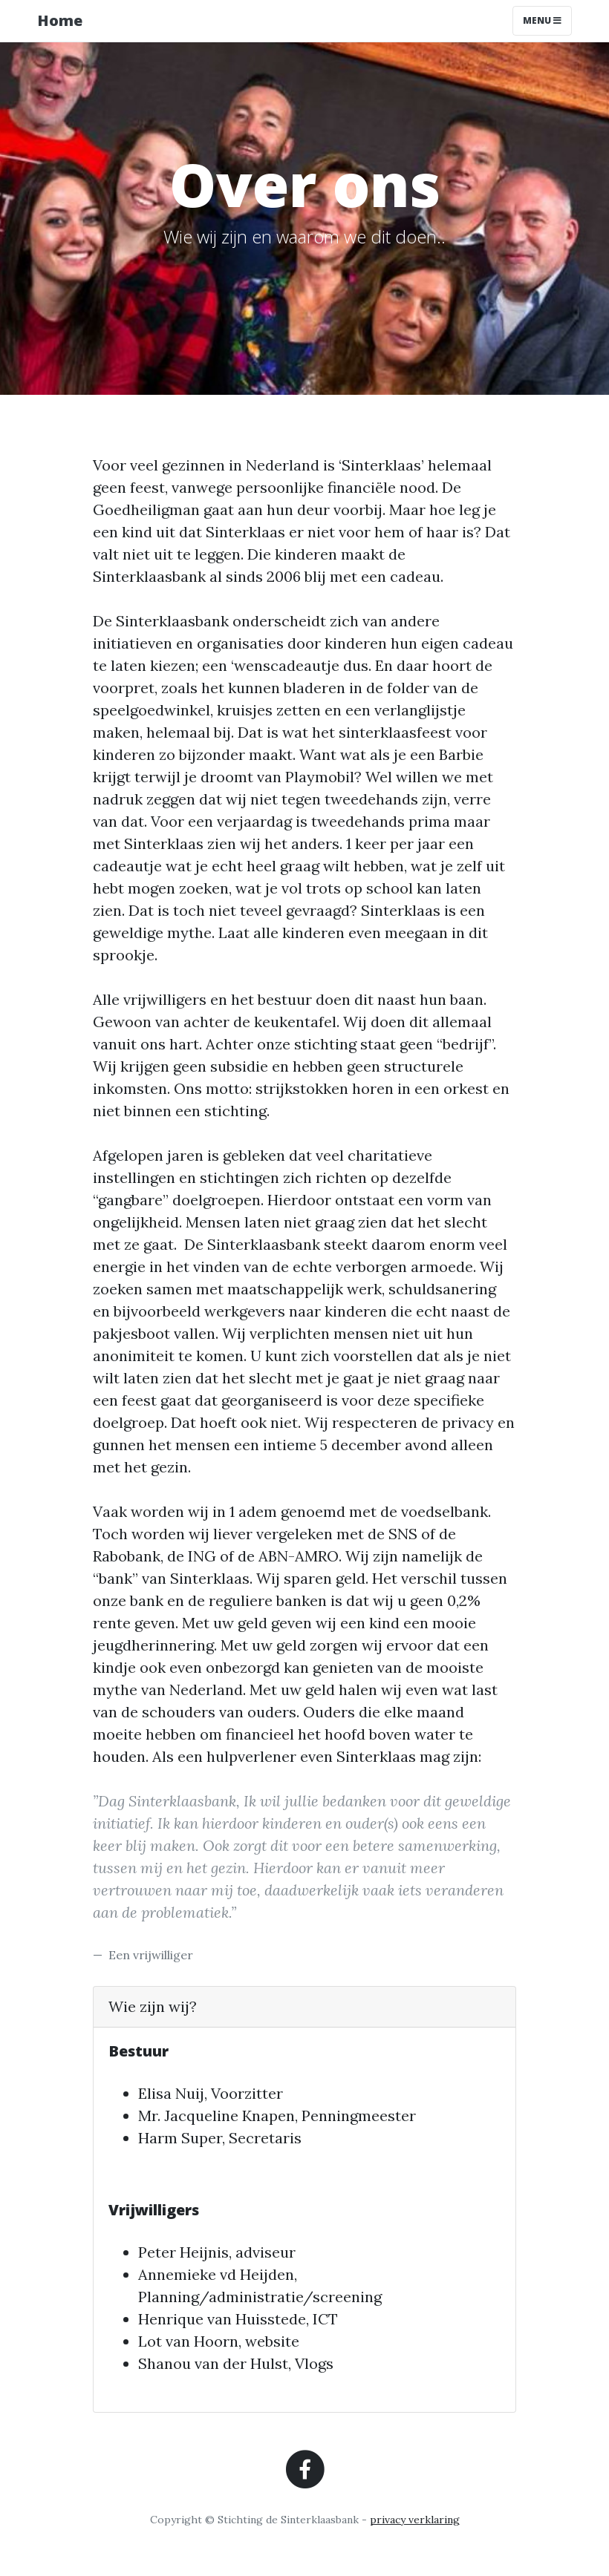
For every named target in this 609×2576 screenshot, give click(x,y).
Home (59, 20)
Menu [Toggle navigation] (542, 20)
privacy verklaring (415, 2519)
